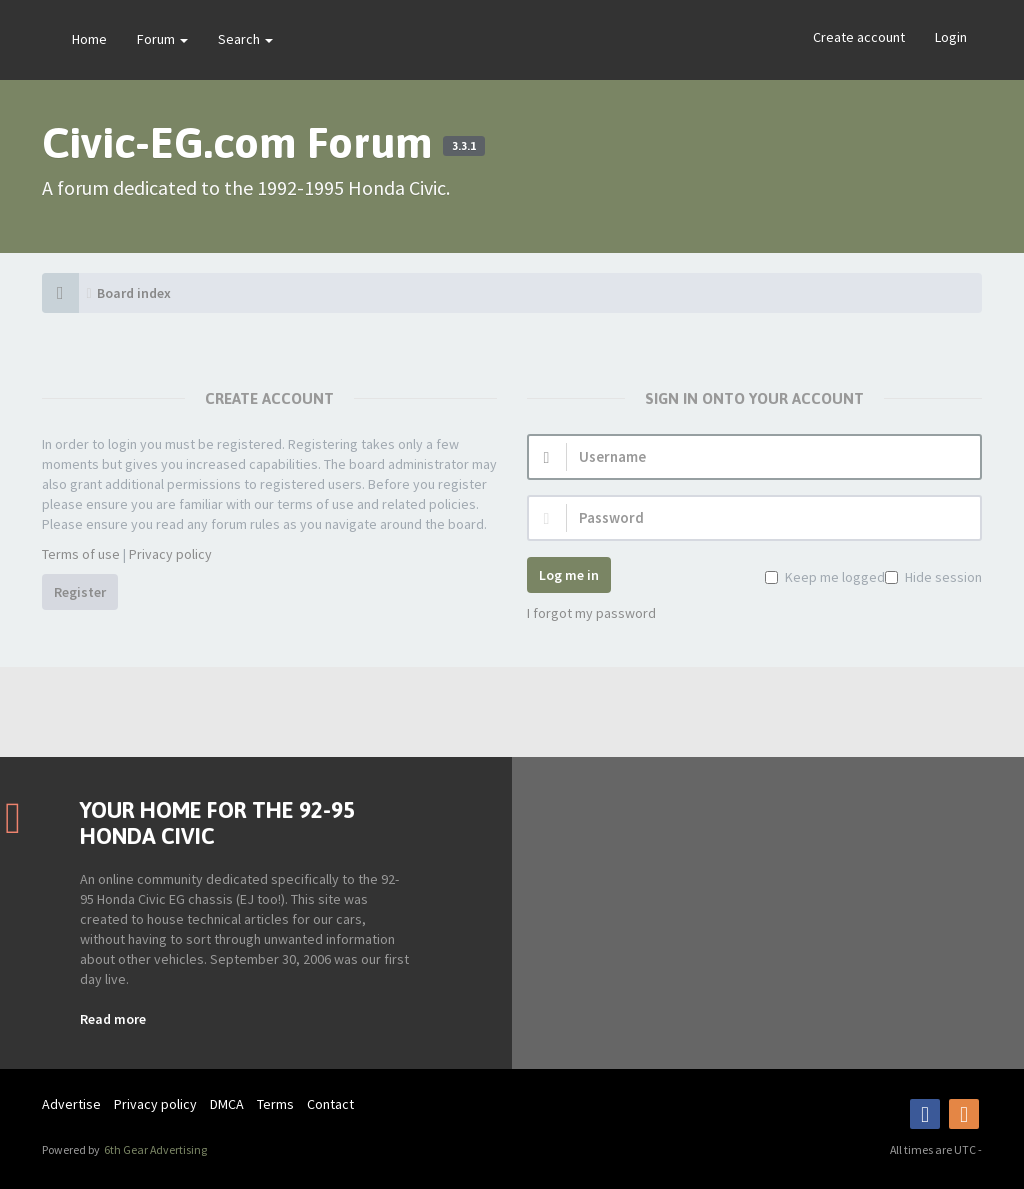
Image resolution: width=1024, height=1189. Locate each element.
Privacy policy (170, 554)
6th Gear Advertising (154, 1149)
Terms (275, 1104)
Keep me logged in (839, 577)
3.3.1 (464, 146)
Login (951, 37)
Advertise (71, 1104)
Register (80, 592)
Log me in (569, 575)
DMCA (227, 1104)
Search (245, 39)
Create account (859, 37)
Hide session (941, 577)
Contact (330, 1104)
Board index (134, 293)
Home (89, 39)
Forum (162, 39)
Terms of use (81, 554)
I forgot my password (591, 613)
